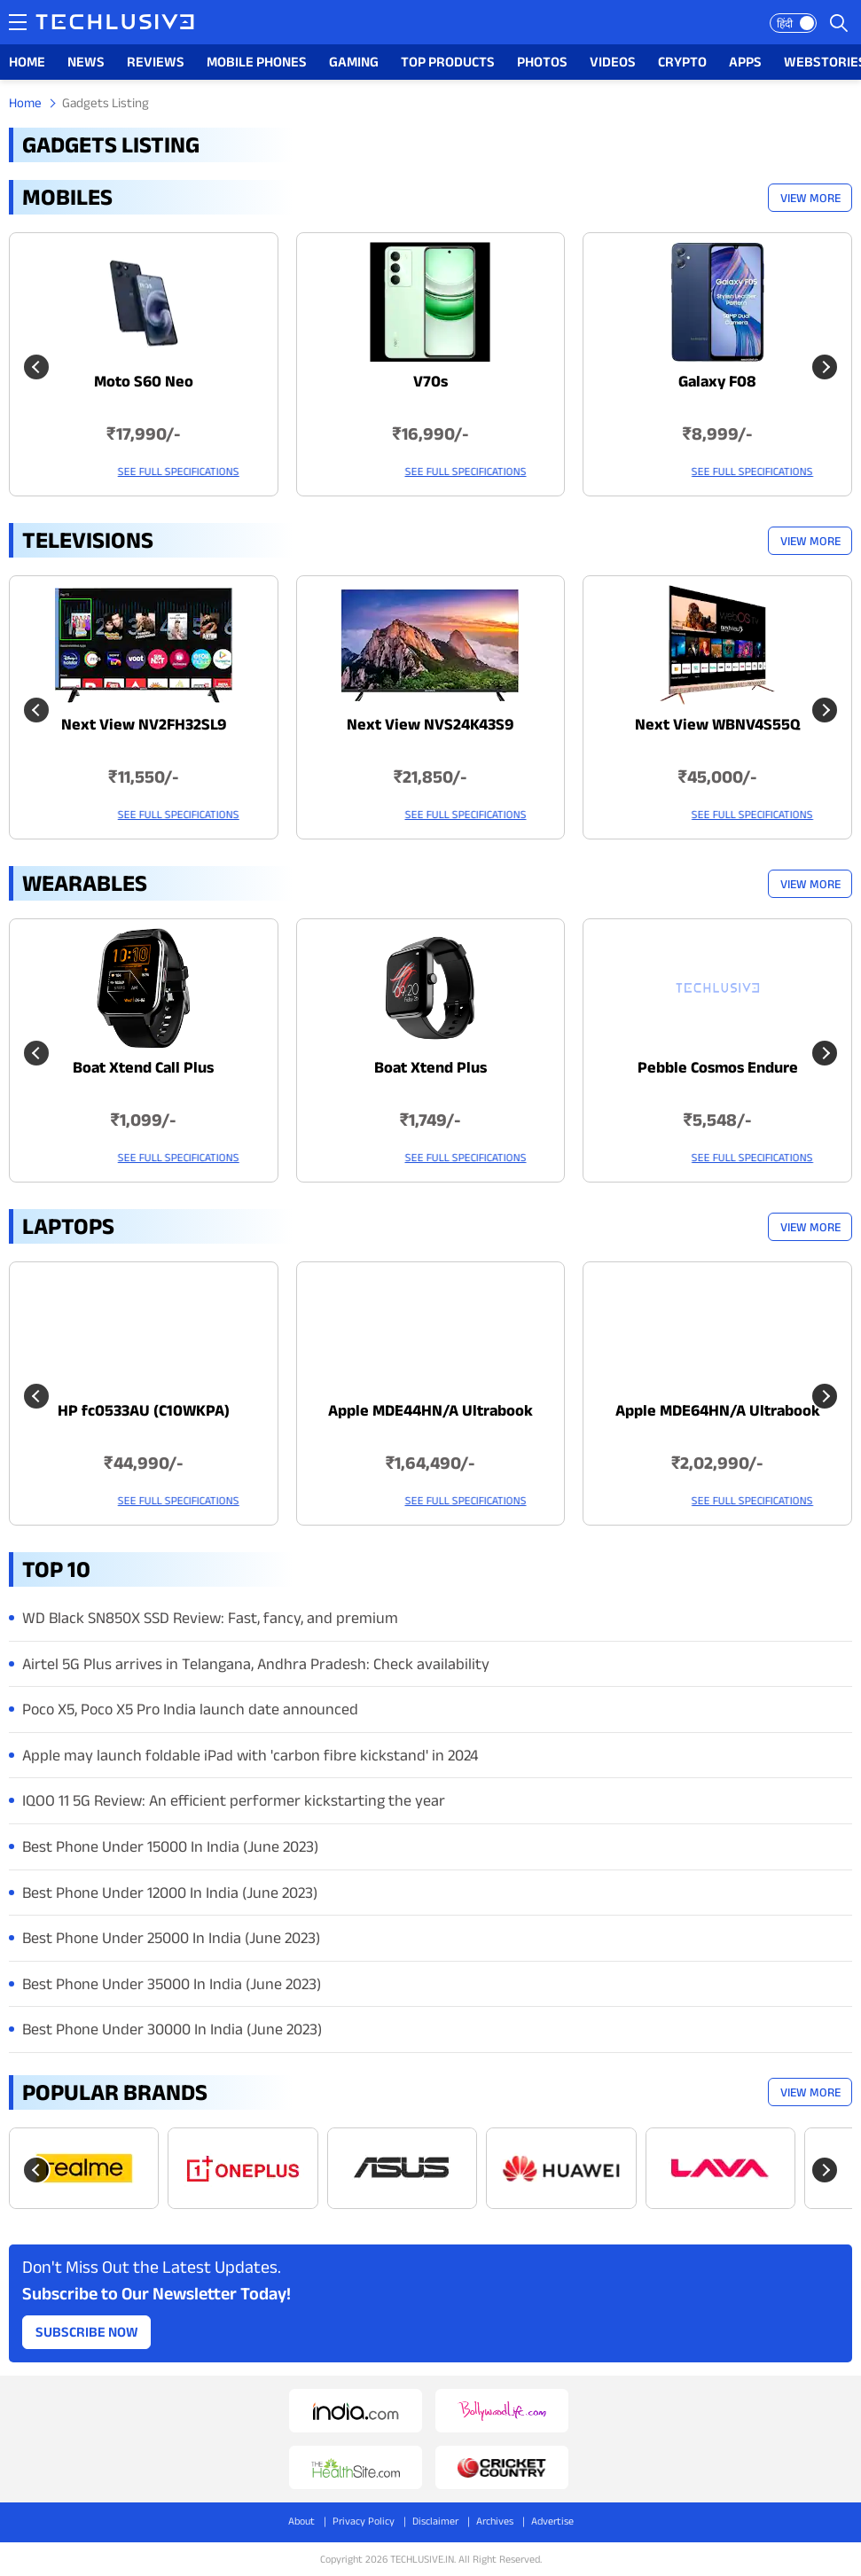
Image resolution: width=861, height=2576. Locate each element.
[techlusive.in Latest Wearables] (143, 1050)
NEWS (86, 61)
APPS (745, 61)
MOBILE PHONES (257, 61)
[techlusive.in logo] (114, 24)
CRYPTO (682, 61)
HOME (27, 61)
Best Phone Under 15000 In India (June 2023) (170, 1846)
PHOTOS (542, 61)
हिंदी (785, 23)
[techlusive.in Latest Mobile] (143, 364)
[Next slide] (824, 367)
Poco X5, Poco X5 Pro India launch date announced (190, 1709)
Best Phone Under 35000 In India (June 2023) (171, 1984)
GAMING (354, 61)
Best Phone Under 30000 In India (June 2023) (172, 2029)
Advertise (552, 2520)
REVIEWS (155, 61)
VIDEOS (613, 61)
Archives (494, 2520)
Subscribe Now (86, 2331)
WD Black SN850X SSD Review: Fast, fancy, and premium (210, 1618)
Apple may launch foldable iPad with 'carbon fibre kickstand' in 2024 (250, 1755)
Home (25, 102)
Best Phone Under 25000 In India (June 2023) (171, 1938)
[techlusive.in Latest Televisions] (143, 707)
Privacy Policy (364, 2520)
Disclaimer (435, 2520)
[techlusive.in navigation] (17, 22)
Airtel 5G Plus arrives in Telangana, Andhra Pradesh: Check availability (255, 1664)
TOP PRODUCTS (448, 61)
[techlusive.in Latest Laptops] (143, 1393)
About (301, 2520)
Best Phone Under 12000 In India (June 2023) (169, 1892)
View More (810, 198)
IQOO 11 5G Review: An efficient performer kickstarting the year (233, 1800)
